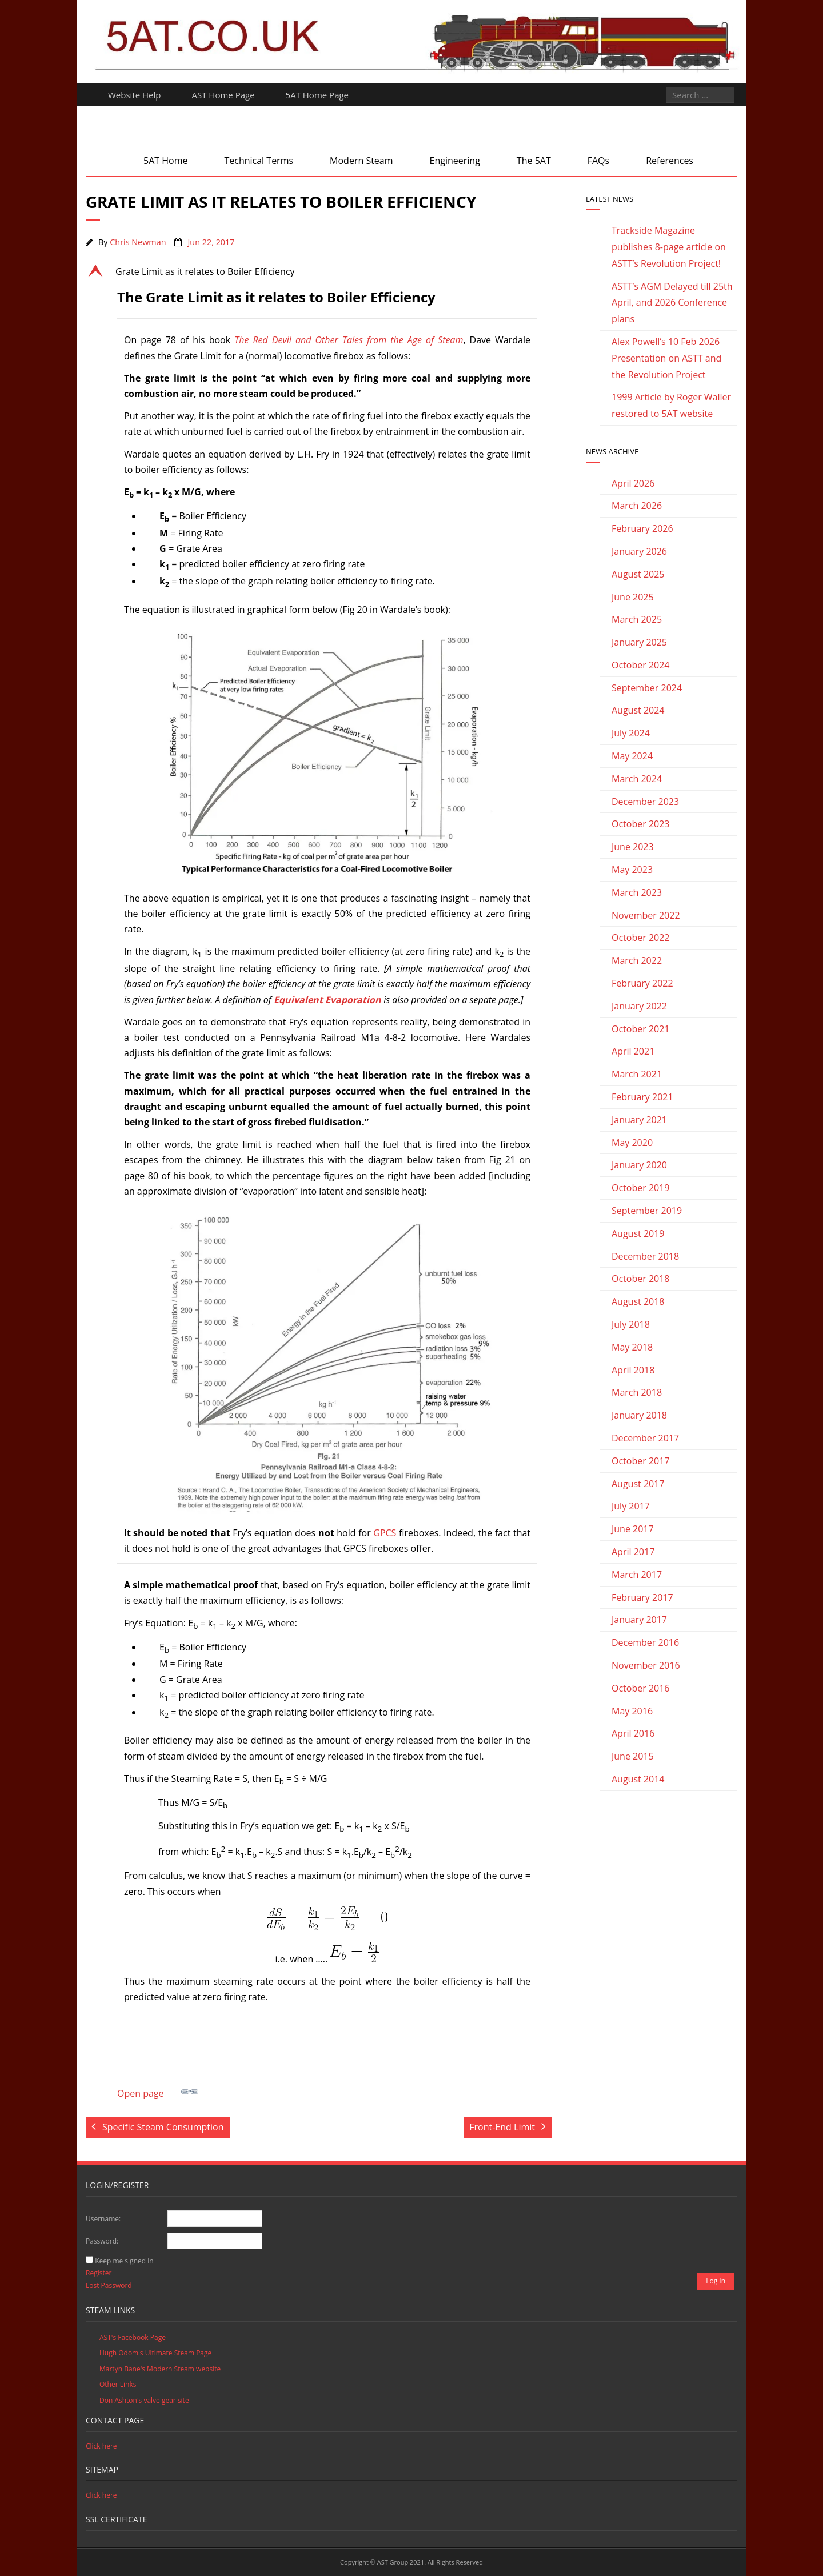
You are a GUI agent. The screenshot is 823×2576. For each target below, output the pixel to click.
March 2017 (637, 1574)
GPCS (384, 1533)
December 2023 (645, 801)
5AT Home (165, 160)
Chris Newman (138, 242)
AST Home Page (223, 95)
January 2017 (639, 1619)
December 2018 (645, 1256)
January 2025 (639, 642)
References (669, 160)
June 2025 (633, 597)
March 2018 (637, 1392)
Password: (102, 2241)
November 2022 (646, 915)
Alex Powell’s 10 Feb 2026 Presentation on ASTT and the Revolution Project (666, 358)
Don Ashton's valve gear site (144, 2400)
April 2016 (633, 1733)
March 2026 (637, 505)
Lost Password (109, 2285)
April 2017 (633, 1551)
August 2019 (638, 1233)
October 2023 (641, 824)
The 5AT (534, 160)
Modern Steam (361, 160)
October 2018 (641, 1278)
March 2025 (637, 619)
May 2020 (632, 1142)
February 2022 (642, 983)
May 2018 (632, 1347)
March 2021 (637, 1074)
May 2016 (632, 1711)
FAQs (598, 160)
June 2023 (633, 846)
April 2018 (633, 1370)
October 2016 (641, 1688)
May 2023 (632, 869)
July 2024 (631, 733)
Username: (103, 2219)
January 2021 (639, 1119)
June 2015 (633, 1756)
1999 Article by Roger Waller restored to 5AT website (671, 405)
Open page (157, 2091)
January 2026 (639, 551)
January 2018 (639, 1415)
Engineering (455, 160)
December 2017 (645, 1438)
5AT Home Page (317, 95)
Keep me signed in (124, 2261)
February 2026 (642, 528)
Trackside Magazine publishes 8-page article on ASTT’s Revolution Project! (669, 247)
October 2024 (641, 665)
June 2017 (633, 1529)
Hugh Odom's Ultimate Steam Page (155, 2353)
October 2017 (641, 1461)
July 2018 (631, 1324)
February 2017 (642, 1597)
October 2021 (641, 1029)
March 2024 (637, 778)
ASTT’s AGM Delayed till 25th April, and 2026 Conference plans (672, 303)
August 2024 (638, 710)
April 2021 (633, 1051)
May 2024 (632, 756)
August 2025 (638, 574)
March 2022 (637, 960)
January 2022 (639, 1006)
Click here (101, 2446)
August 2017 (638, 1483)
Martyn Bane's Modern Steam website (160, 2369)
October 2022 (641, 937)
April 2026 (633, 483)
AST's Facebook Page (132, 2337)
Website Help (134, 95)
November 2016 (646, 1665)
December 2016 (645, 1642)
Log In (715, 2281)
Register (98, 2273)
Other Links (117, 2384)
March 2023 (637, 892)
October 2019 (641, 1187)
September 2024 (647, 688)
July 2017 (631, 1506)
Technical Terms (258, 160)
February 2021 (642, 1097)
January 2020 (639, 1165)
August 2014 (638, 1779)
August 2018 (638, 1301)
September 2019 (647, 1210)
